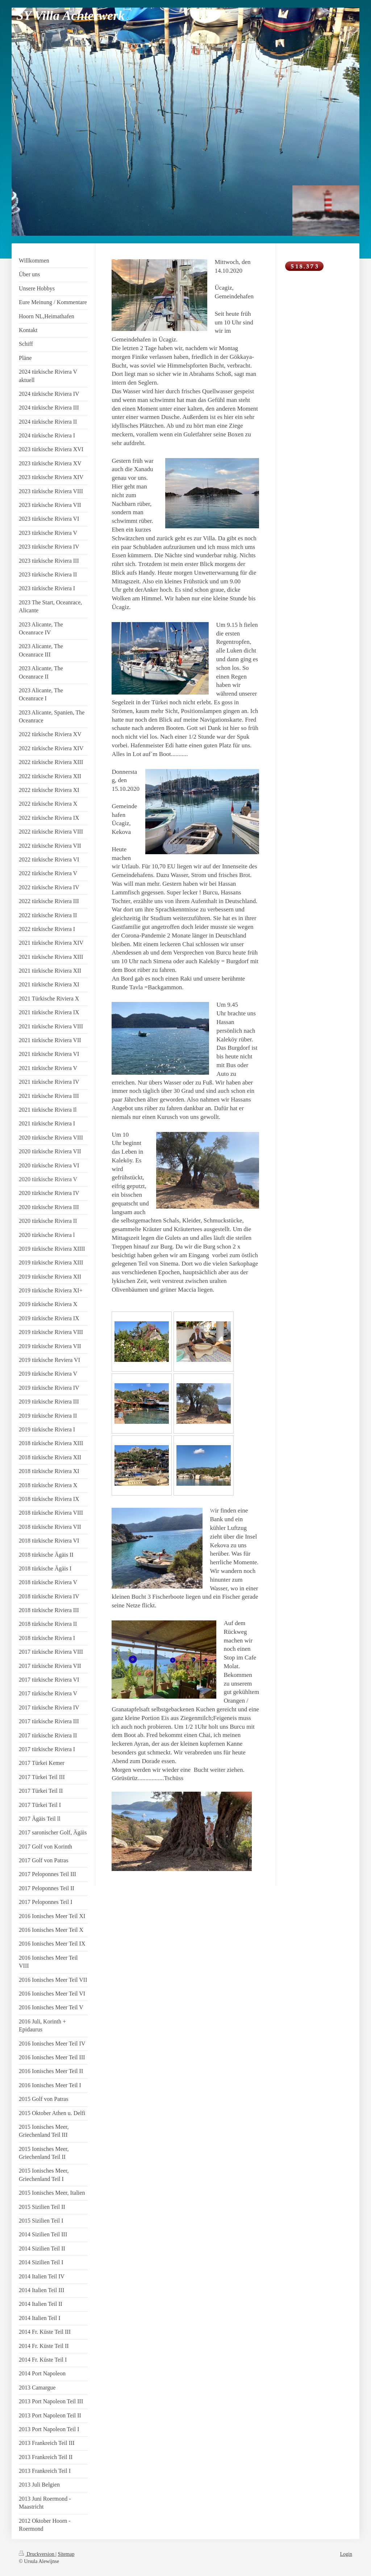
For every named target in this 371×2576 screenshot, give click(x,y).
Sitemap (66, 2554)
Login (346, 2554)
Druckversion (37, 2554)
